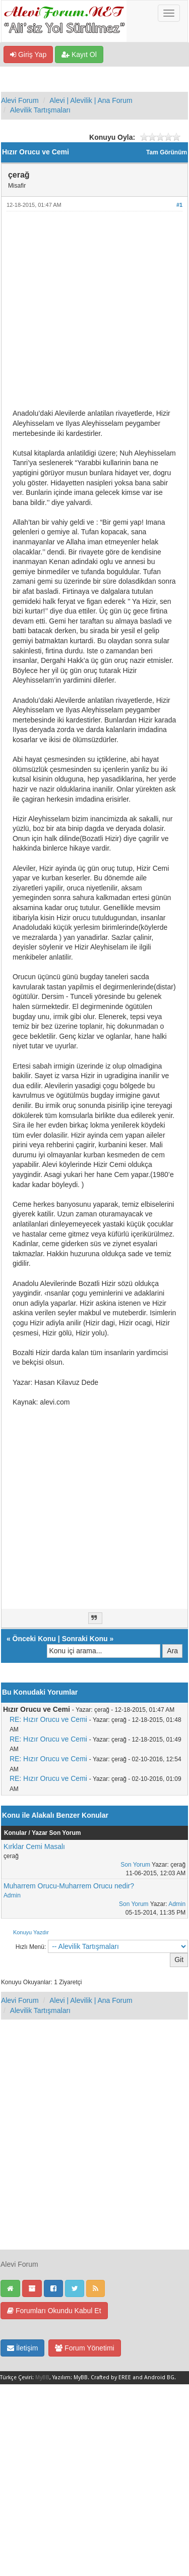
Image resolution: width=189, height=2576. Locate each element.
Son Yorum (135, 1864)
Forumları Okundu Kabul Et (54, 2311)
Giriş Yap (28, 54)
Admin (12, 1895)
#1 (179, 205)
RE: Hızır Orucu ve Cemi (48, 1719)
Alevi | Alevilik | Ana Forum (90, 100)
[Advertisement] (94, 314)
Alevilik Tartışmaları (40, 110)
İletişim (22, 2348)
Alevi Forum (20, 100)
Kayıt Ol (79, 54)
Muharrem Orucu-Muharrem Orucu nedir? (69, 1886)
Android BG (159, 2377)
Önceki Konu (34, 1639)
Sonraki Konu (85, 1639)
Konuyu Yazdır (31, 1932)
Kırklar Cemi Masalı (34, 1846)
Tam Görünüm (166, 152)
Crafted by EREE (111, 2377)
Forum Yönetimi (84, 2348)
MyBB (42, 2377)
